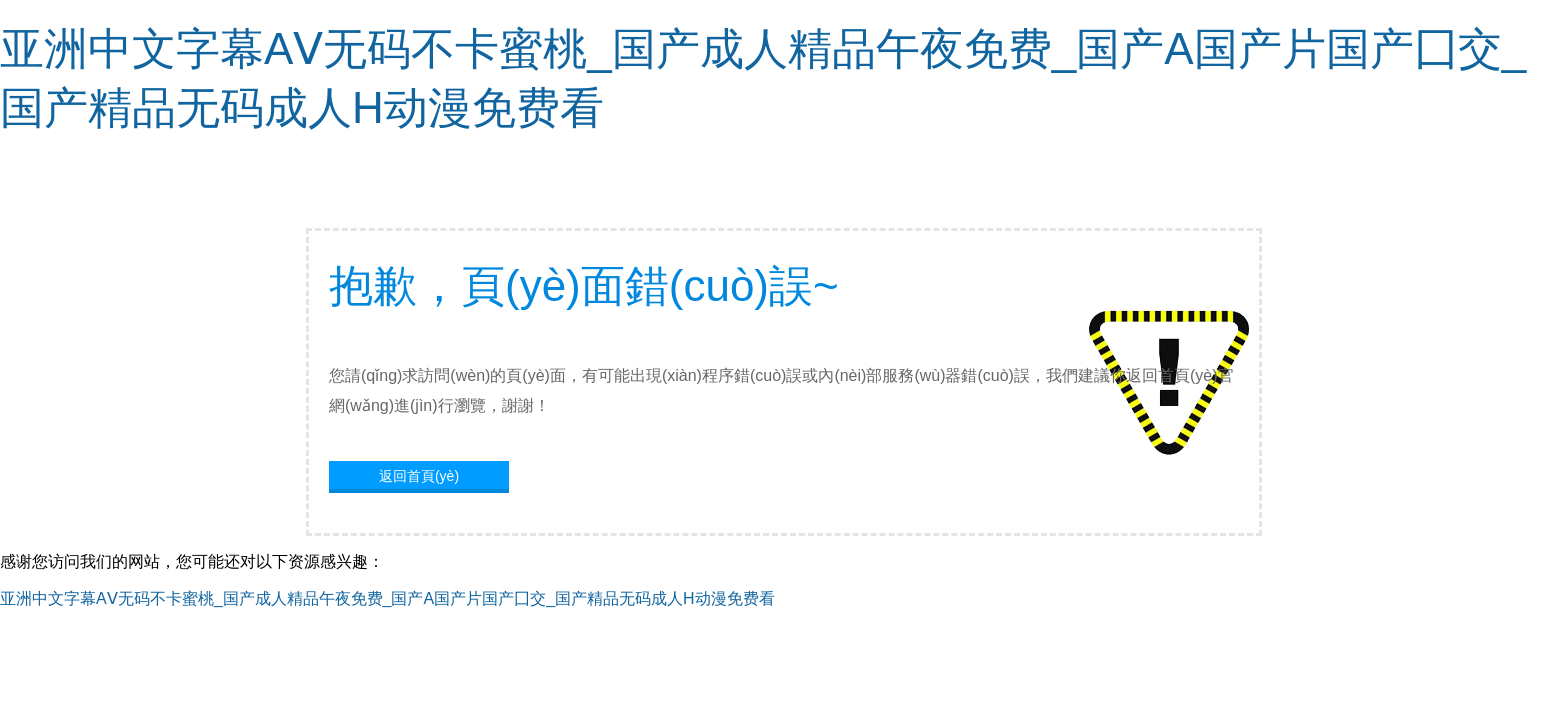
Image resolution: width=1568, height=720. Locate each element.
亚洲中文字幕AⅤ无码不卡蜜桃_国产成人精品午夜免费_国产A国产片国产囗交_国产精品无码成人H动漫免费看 (387, 598)
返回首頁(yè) (419, 476)
